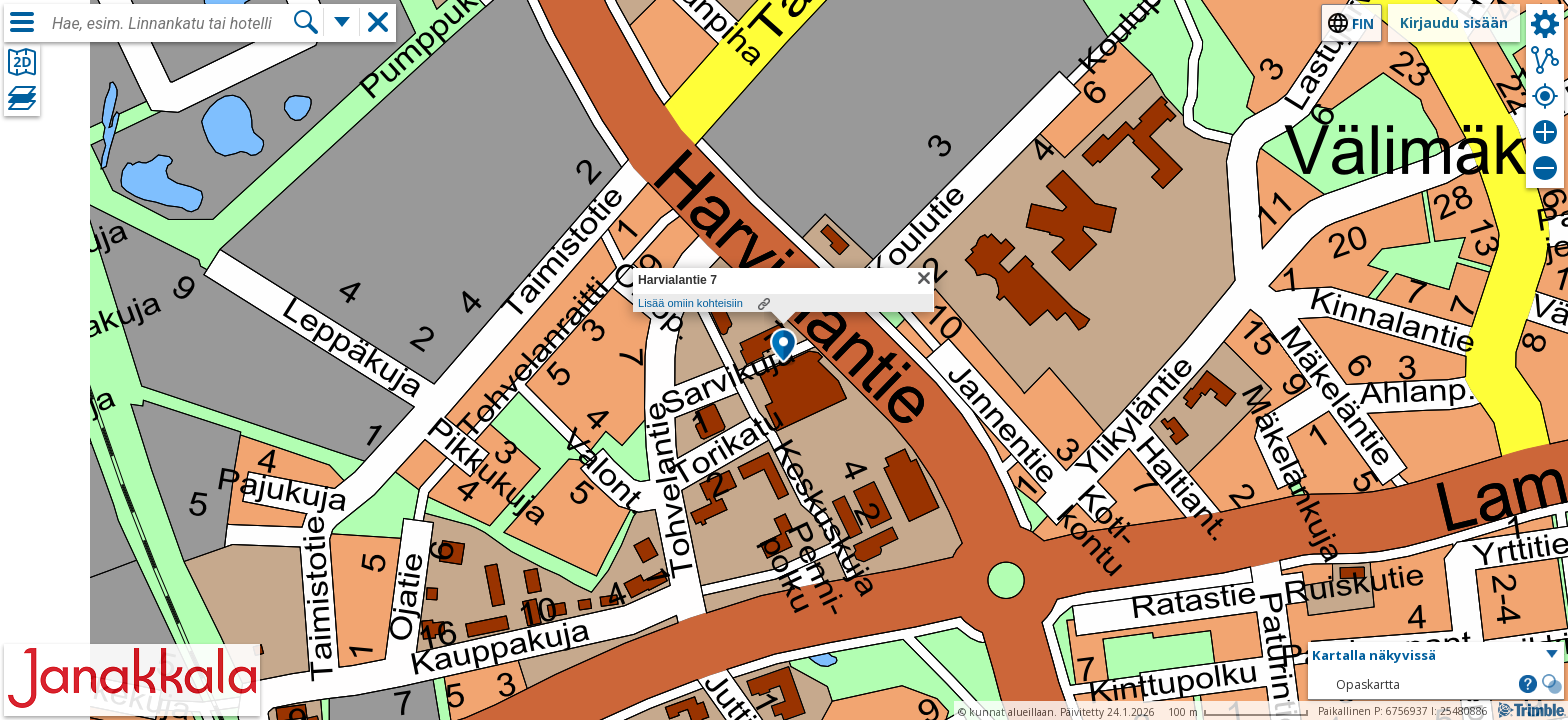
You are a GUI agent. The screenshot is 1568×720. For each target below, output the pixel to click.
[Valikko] (22, 22)
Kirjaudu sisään (1454, 22)
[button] (783, 347)
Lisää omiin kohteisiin (690, 303)
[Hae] (306, 22)
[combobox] (172, 24)
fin (1363, 23)
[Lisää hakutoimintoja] (342, 22)
